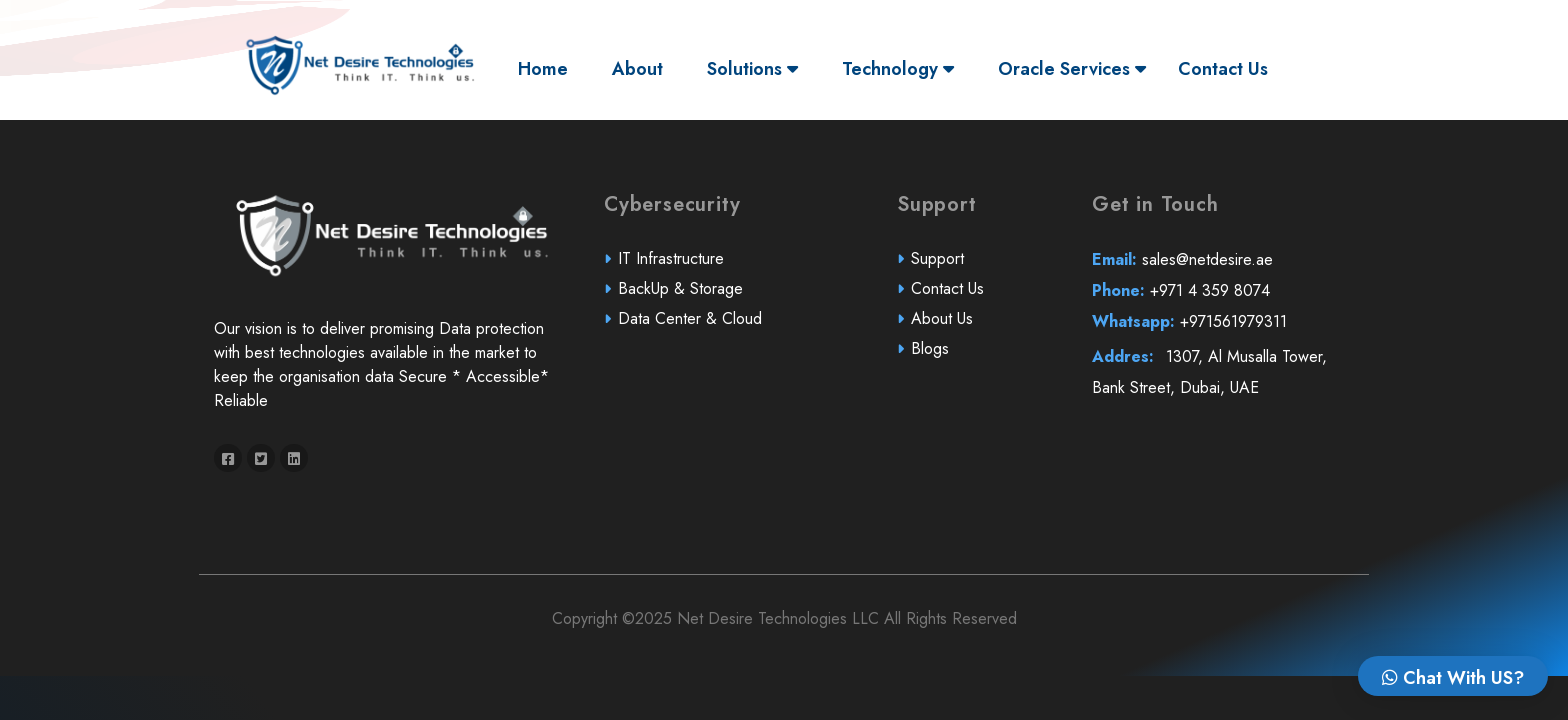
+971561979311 (1190, 332)
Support (938, 269)
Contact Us (1223, 69)
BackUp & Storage (682, 299)
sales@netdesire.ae (1183, 270)
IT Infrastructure (672, 269)
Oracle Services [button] (1072, 69)
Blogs (930, 359)
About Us (942, 329)
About (637, 69)
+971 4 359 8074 (1181, 301)
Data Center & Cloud (691, 330)
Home (548, 68)
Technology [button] (898, 69)
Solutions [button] (752, 69)
